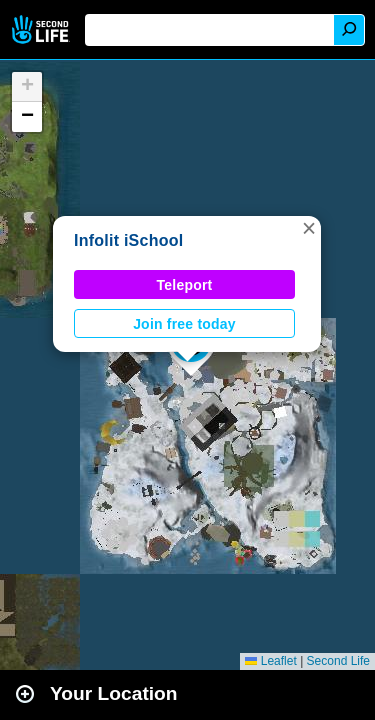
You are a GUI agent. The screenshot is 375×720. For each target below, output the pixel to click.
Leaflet (270, 661)
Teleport (185, 285)
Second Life (42, 29)
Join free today (184, 324)
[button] (309, 228)
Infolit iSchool (128, 240)
